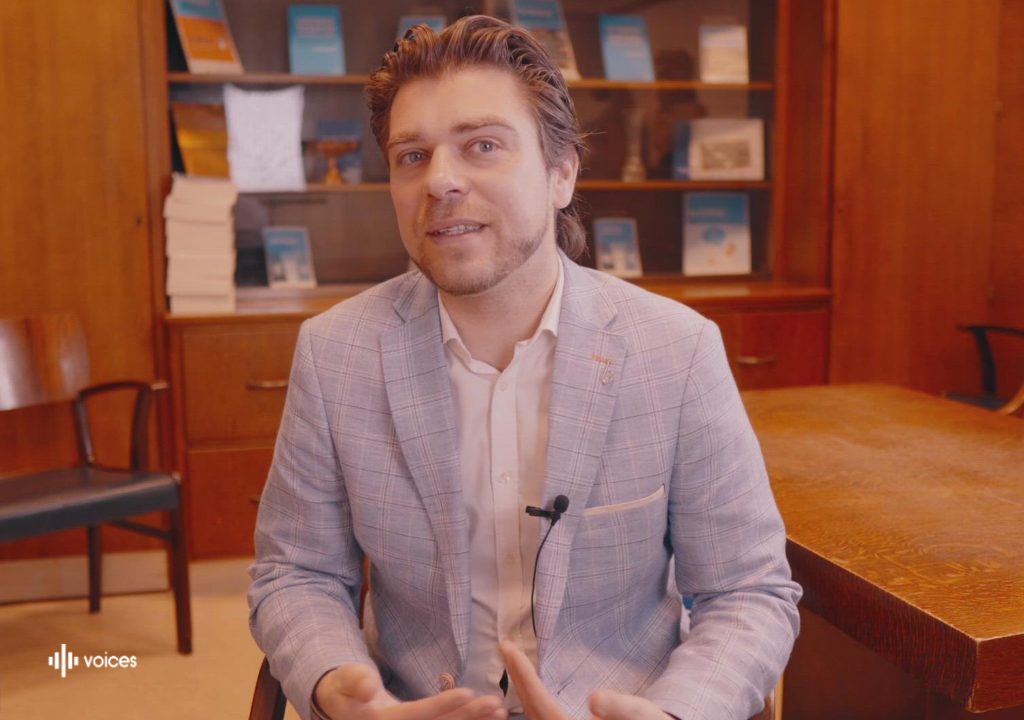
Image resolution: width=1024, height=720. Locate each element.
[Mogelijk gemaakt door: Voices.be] (92, 660)
